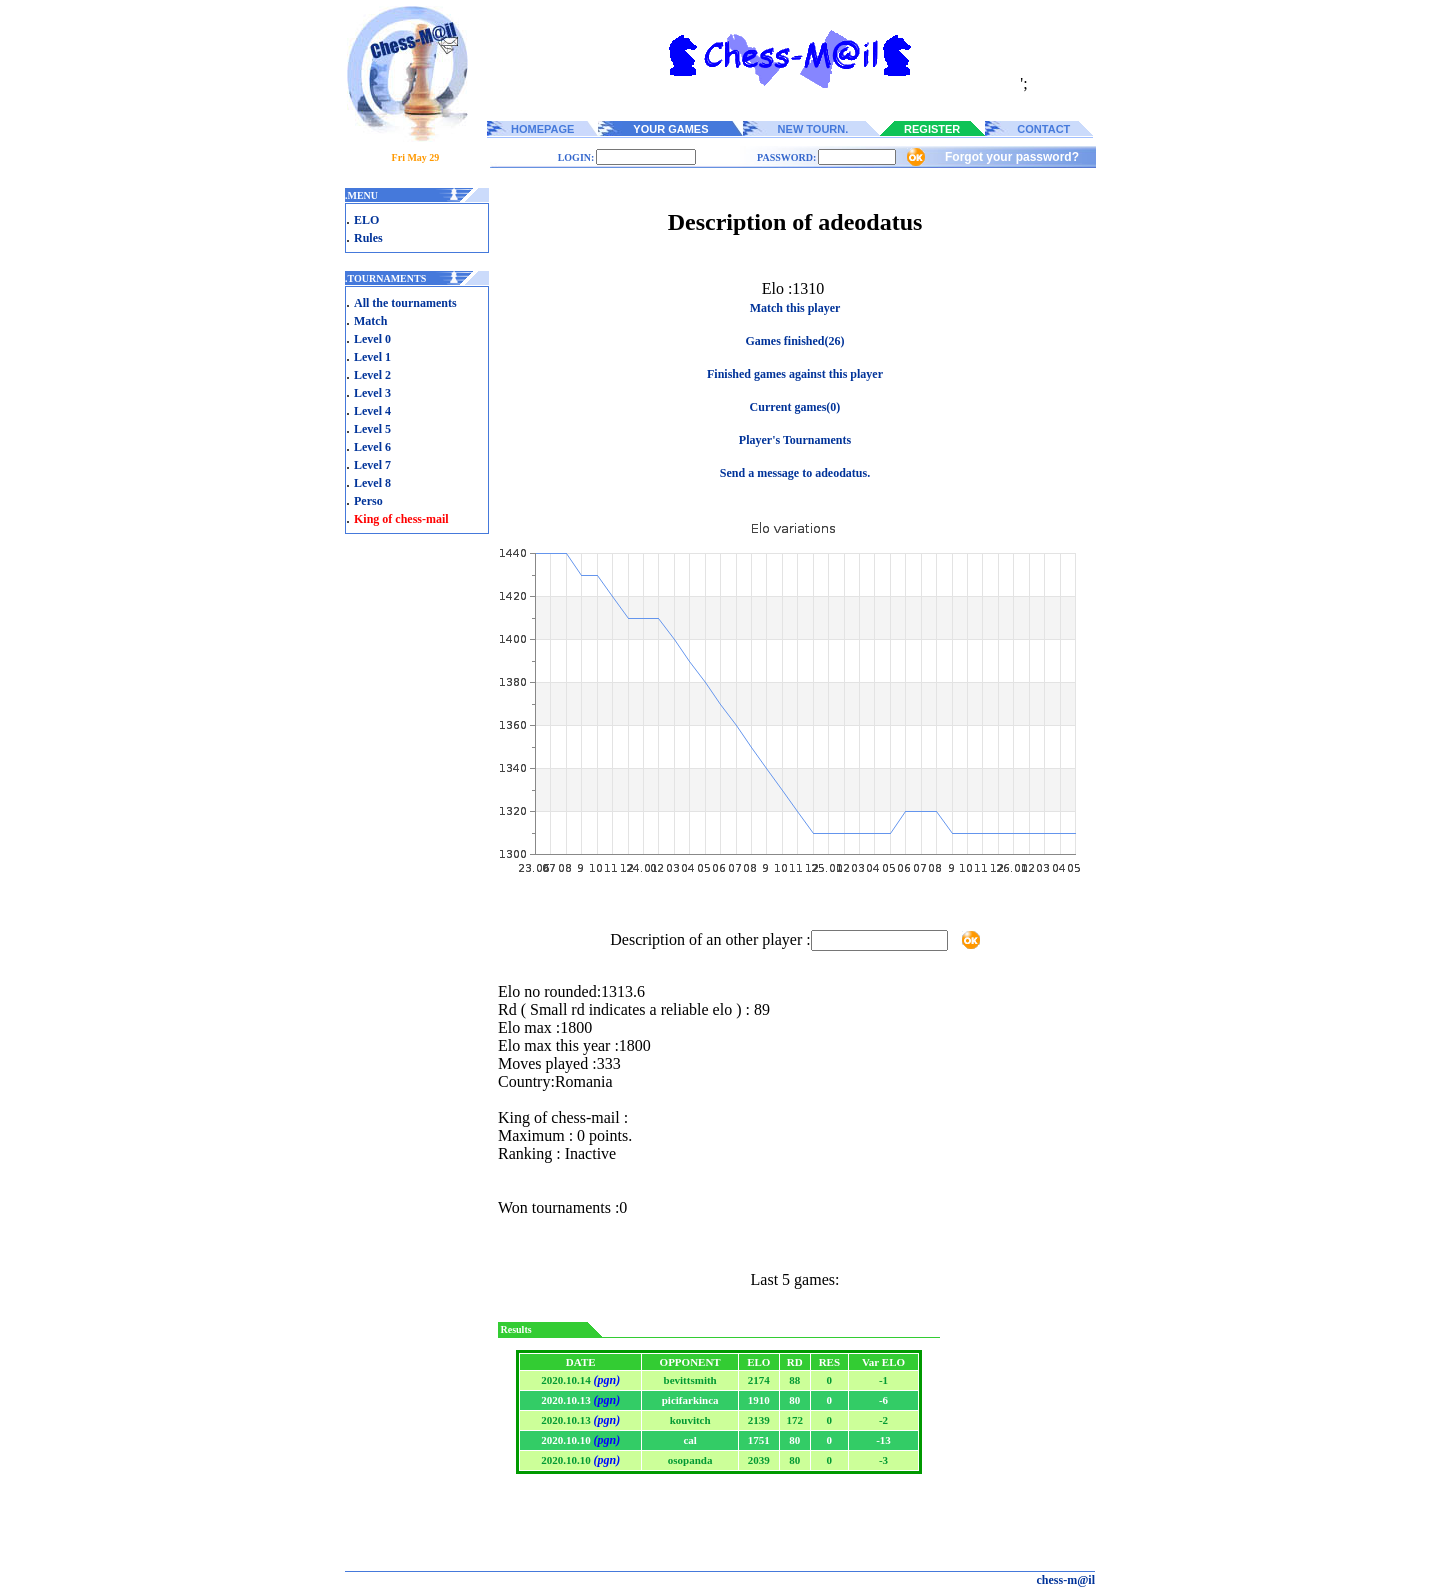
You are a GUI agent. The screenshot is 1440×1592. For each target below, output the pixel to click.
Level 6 (372, 447)
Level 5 (372, 429)
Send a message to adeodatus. (795, 473)
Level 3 (372, 393)
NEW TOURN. (813, 129)
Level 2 (372, 375)
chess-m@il (1066, 1580)
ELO (366, 220)
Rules (368, 238)
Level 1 (372, 357)
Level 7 (372, 465)
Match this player (795, 308)
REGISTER (932, 129)
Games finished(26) (795, 341)
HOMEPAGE (542, 129)
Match (370, 321)
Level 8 (372, 483)
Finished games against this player (795, 374)
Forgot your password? (1012, 157)
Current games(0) (795, 407)
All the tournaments (405, 303)
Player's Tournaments (795, 440)
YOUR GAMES (670, 129)
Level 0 (372, 339)
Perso (368, 501)
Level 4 (372, 411)
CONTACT (1043, 129)
